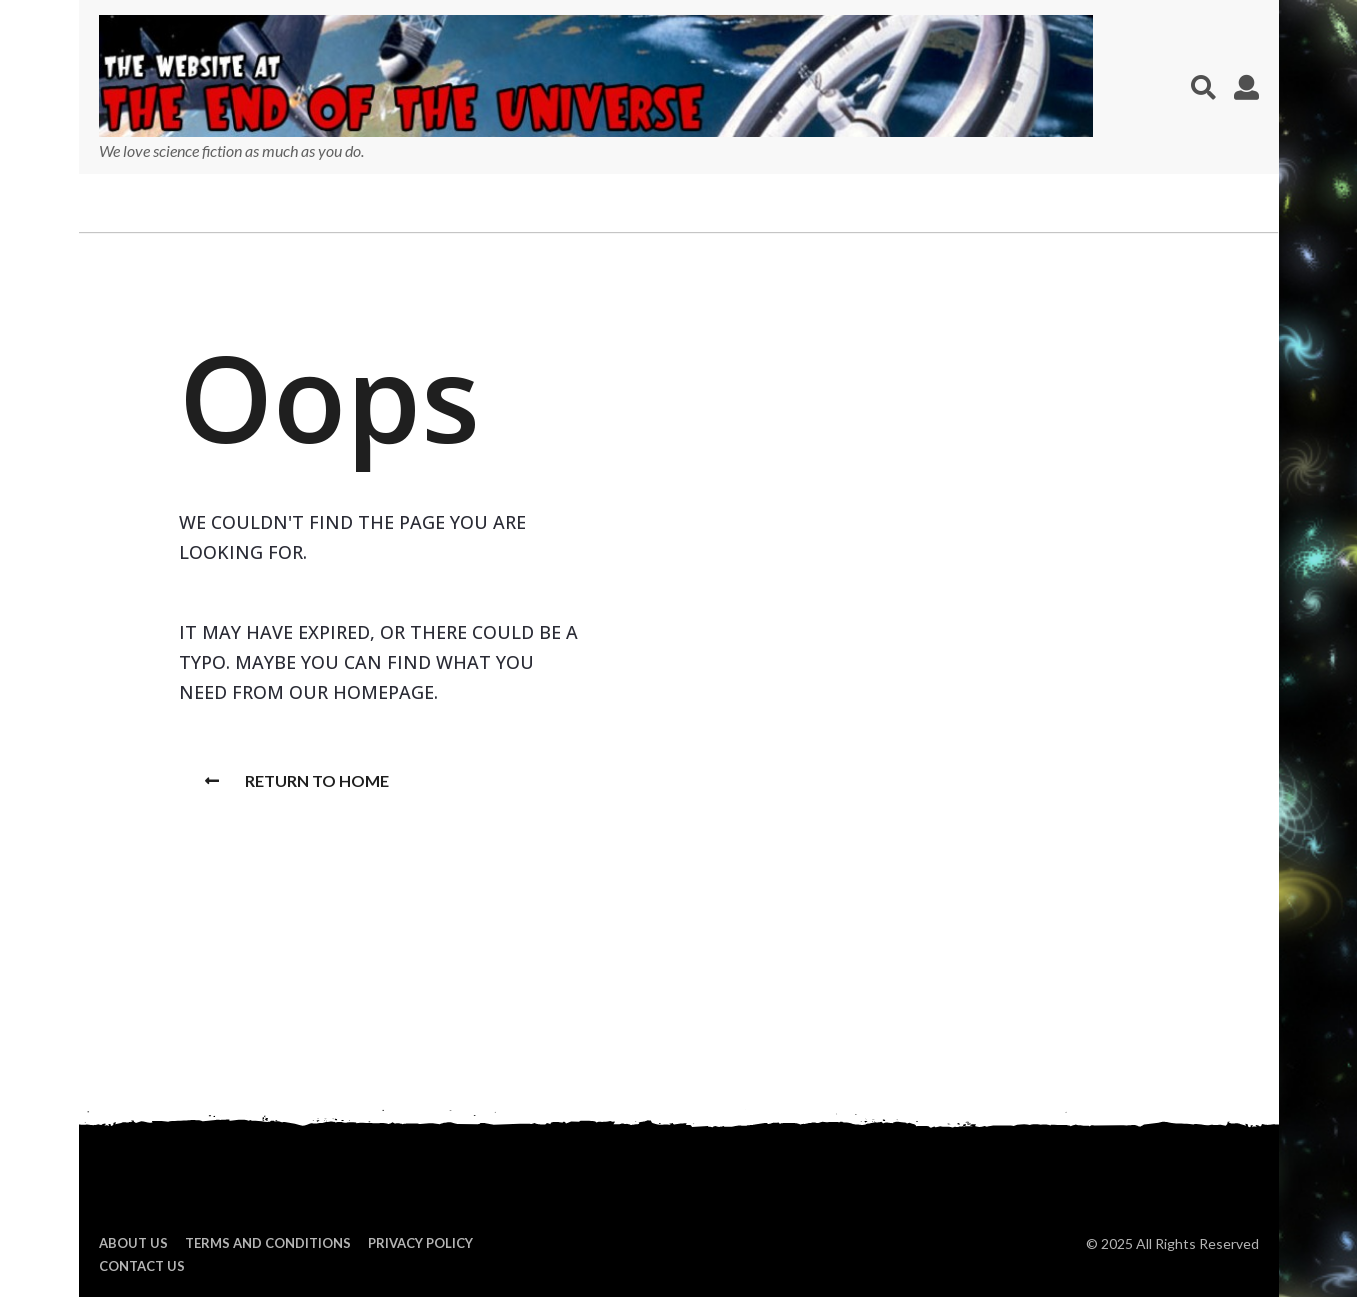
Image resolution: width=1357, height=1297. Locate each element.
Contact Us (142, 1266)
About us (133, 1243)
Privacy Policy (420, 1243)
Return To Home (297, 780)
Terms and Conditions (268, 1243)
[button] (1203, 87)
